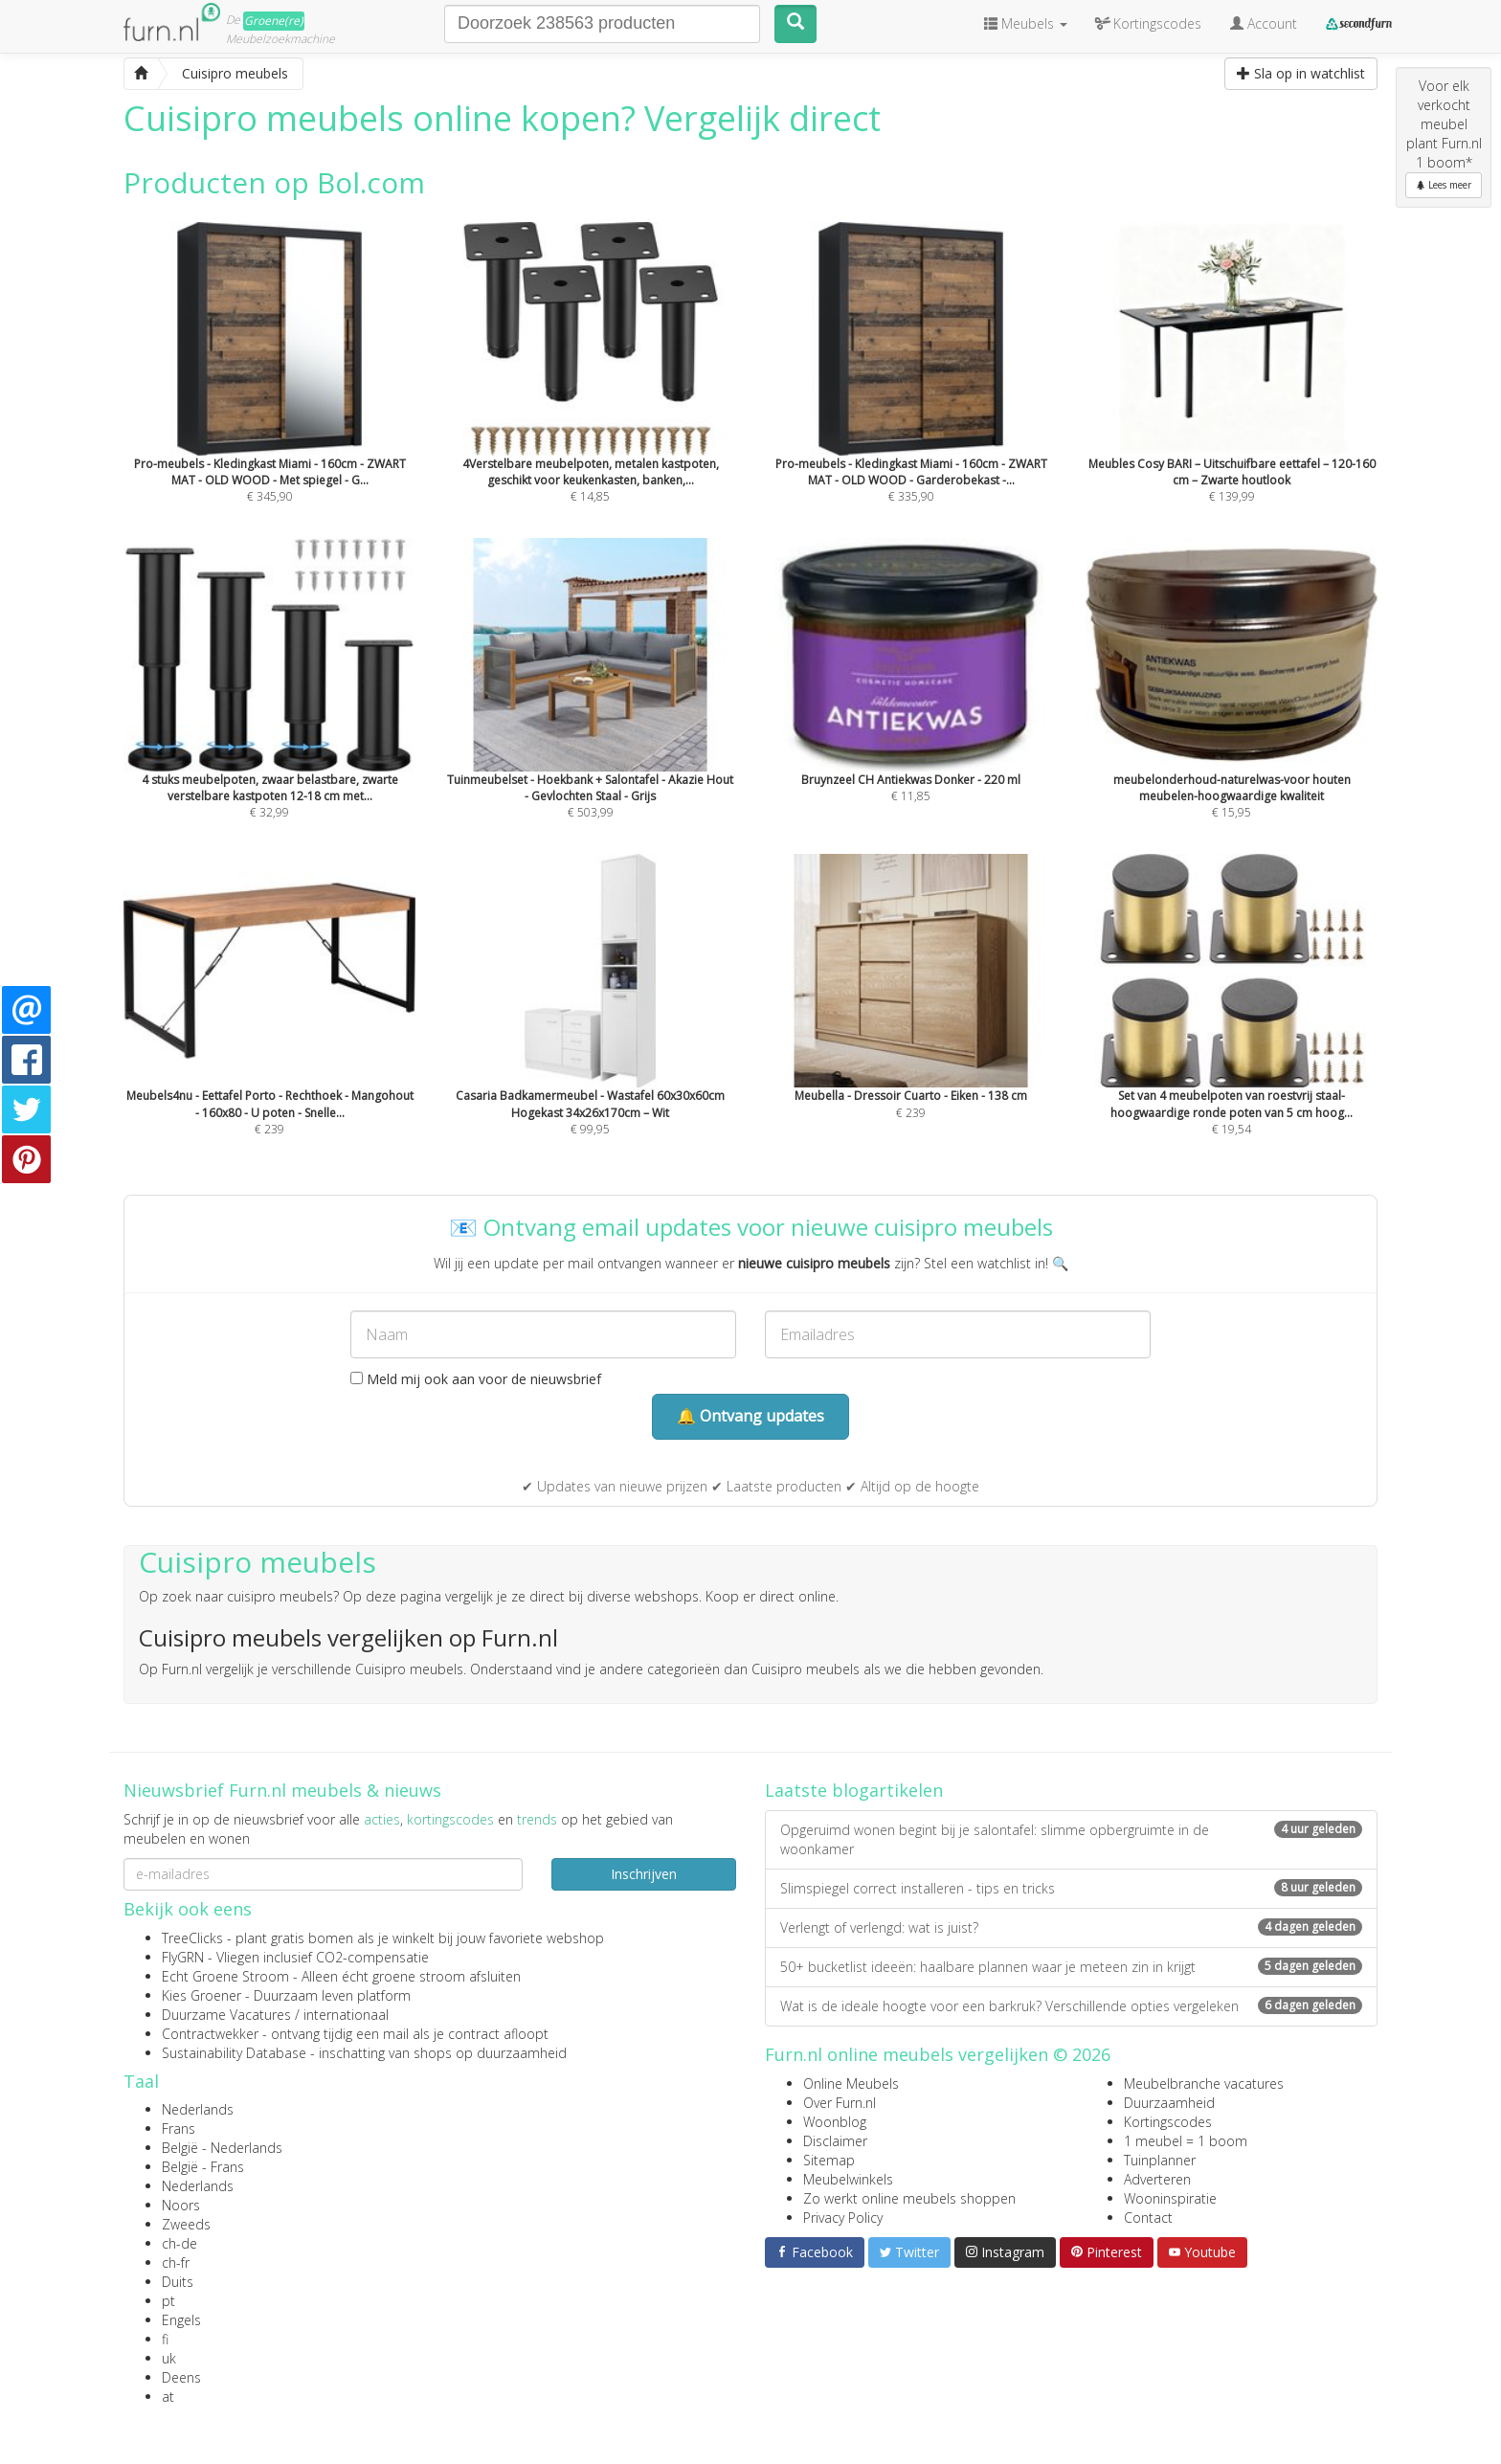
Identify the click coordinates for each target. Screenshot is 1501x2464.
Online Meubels (851, 2083)
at (168, 2396)
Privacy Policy (843, 2217)
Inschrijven (644, 1874)
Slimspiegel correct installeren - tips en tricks (1071, 1888)
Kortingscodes (1168, 2122)
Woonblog (834, 2122)
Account (1263, 23)
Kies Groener (201, 1995)
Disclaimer (835, 2141)
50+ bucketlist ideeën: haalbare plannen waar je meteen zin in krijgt (1071, 1967)
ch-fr (176, 2262)
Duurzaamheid (1169, 2103)
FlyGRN (183, 1957)
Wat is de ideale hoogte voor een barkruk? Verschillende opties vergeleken (1071, 2006)
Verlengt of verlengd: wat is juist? (1071, 1927)
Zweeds (186, 2224)
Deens (181, 2377)
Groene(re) (273, 20)
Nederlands (198, 2109)
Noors (181, 2205)
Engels (181, 2320)
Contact (1148, 2217)
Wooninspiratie (1170, 2198)
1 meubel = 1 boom (1185, 2141)
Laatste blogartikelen (854, 1790)
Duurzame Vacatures (226, 2014)
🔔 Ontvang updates (750, 1415)
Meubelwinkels (848, 2179)
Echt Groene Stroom (225, 1976)
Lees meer (1443, 184)
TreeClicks (192, 1938)
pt (168, 2301)
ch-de (179, 2243)
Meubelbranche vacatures (1204, 2083)
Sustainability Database (234, 2053)
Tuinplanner (1160, 2160)
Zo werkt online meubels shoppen (909, 2198)
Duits (177, 2282)
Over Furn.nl (839, 2103)
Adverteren (1157, 2179)
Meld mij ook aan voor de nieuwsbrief (475, 1379)
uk (169, 2358)
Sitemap (829, 2160)
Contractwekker (210, 2034)
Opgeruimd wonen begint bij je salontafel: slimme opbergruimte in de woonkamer (1071, 1839)
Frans (178, 2128)
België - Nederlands (222, 2148)
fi (165, 2339)
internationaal (346, 2014)
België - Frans (203, 2167)
